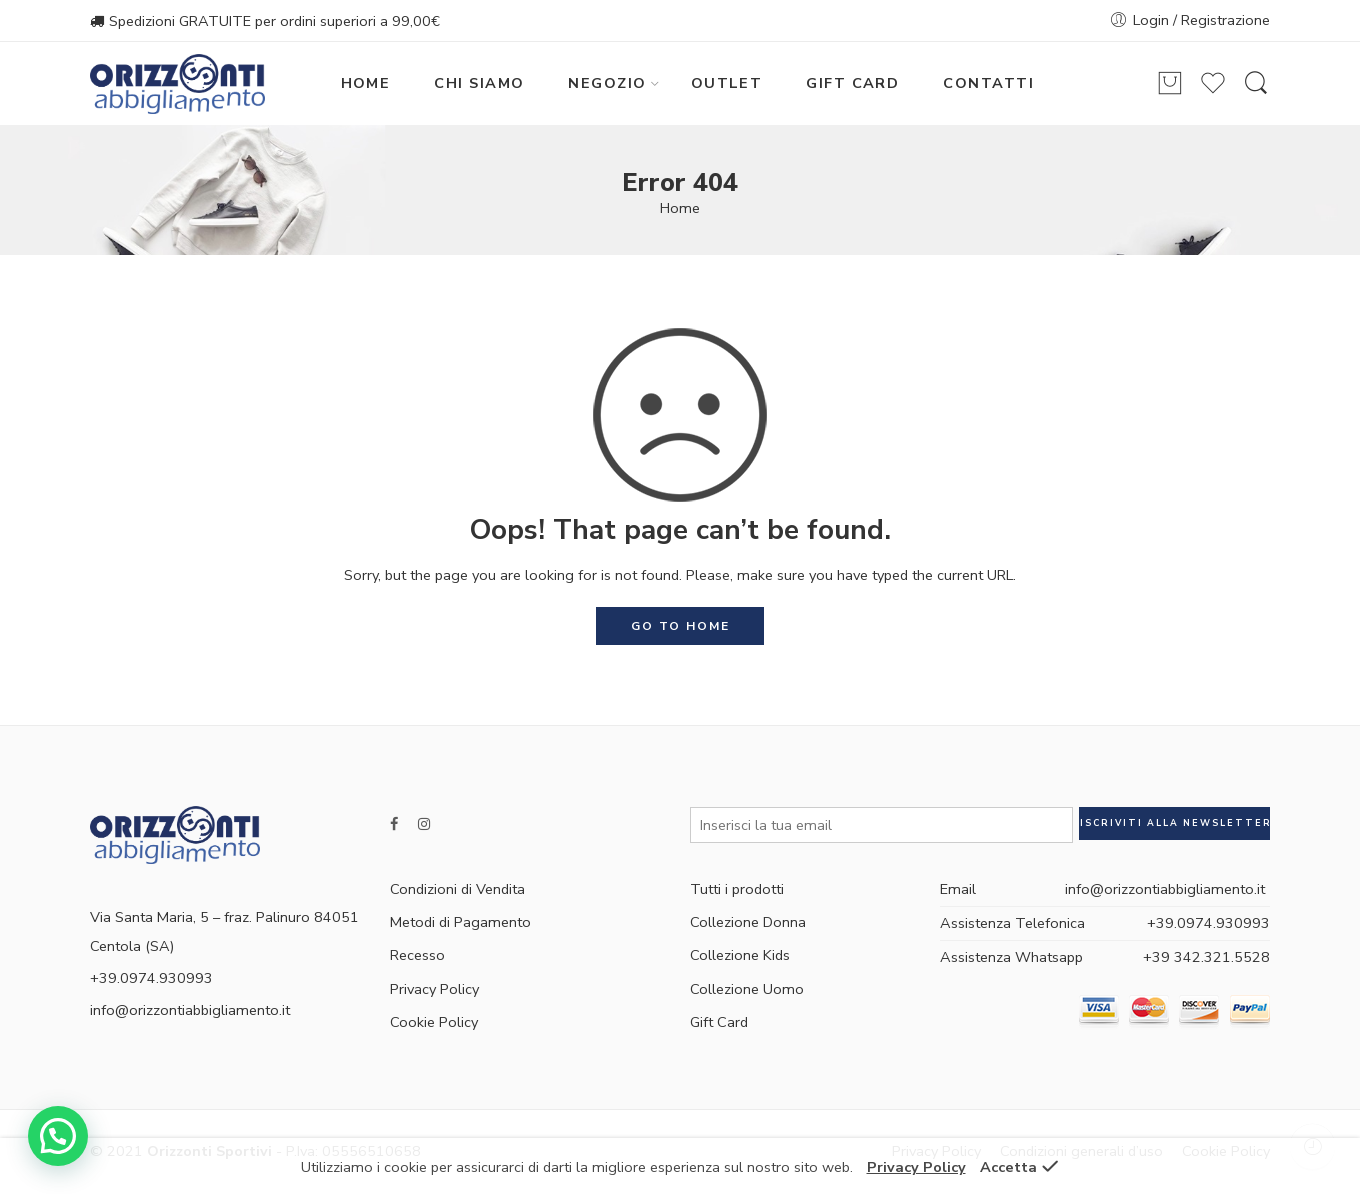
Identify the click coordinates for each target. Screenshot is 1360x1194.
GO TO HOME (680, 626)
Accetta (1008, 1167)
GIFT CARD (852, 83)
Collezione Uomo (747, 989)
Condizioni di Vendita (457, 889)
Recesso (417, 955)
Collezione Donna (748, 922)
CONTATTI (988, 83)
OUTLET (727, 83)
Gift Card (719, 1022)
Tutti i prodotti (737, 889)
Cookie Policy (434, 1022)
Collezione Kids (740, 955)
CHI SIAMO (479, 83)
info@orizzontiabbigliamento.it (190, 1010)
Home (680, 208)
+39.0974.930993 (1208, 923)
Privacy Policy (434, 989)
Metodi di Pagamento (460, 922)
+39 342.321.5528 (1206, 957)
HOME (366, 83)
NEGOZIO (607, 83)
